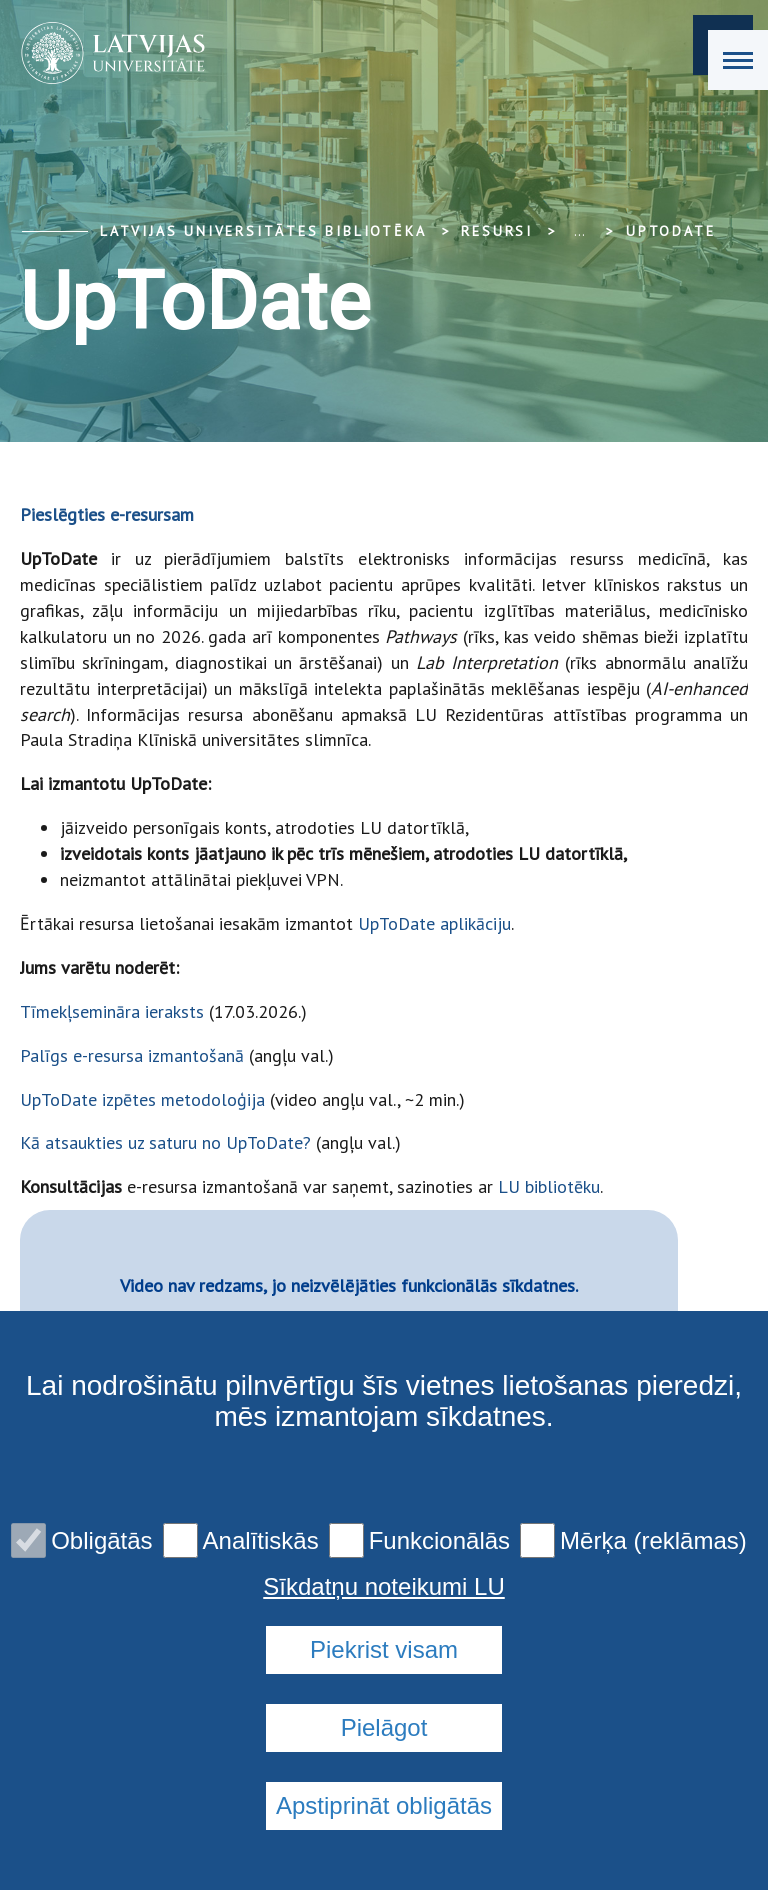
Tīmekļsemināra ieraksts (112, 1011)
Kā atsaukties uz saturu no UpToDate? (165, 1142)
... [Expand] (579, 231)
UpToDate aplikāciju (434, 923)
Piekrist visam (384, 1649)
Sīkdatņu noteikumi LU (383, 1587)
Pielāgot (384, 1727)
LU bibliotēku (546, 1186)
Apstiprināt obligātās (384, 1805)
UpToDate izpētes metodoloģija (142, 1099)
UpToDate (670, 231)
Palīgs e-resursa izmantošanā (132, 1055)
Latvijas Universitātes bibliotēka (263, 231)
